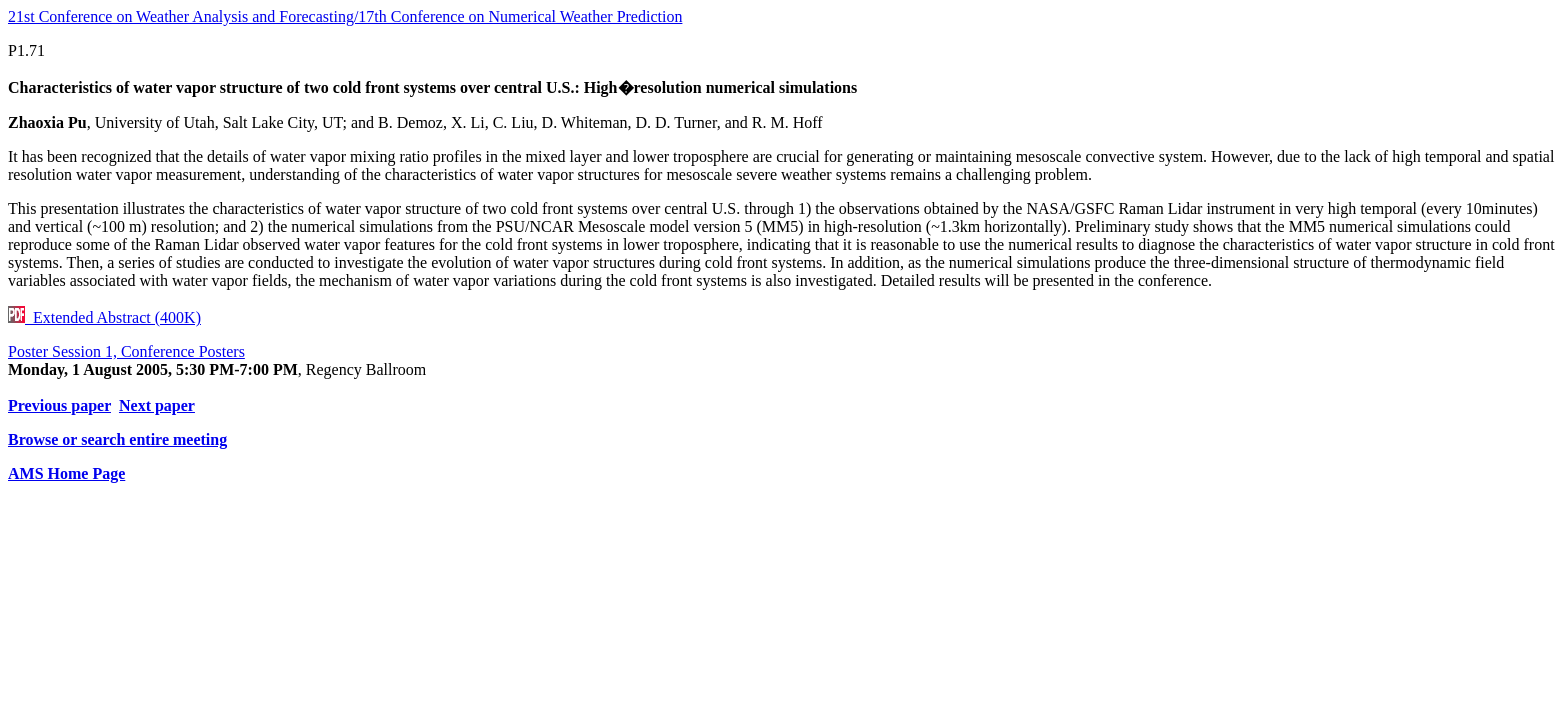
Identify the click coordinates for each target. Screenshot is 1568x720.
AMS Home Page (66, 473)
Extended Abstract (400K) (104, 317)
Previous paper (59, 405)
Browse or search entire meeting (117, 439)
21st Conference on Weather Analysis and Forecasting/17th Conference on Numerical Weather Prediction (345, 16)
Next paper (157, 405)
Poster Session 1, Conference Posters (126, 351)
